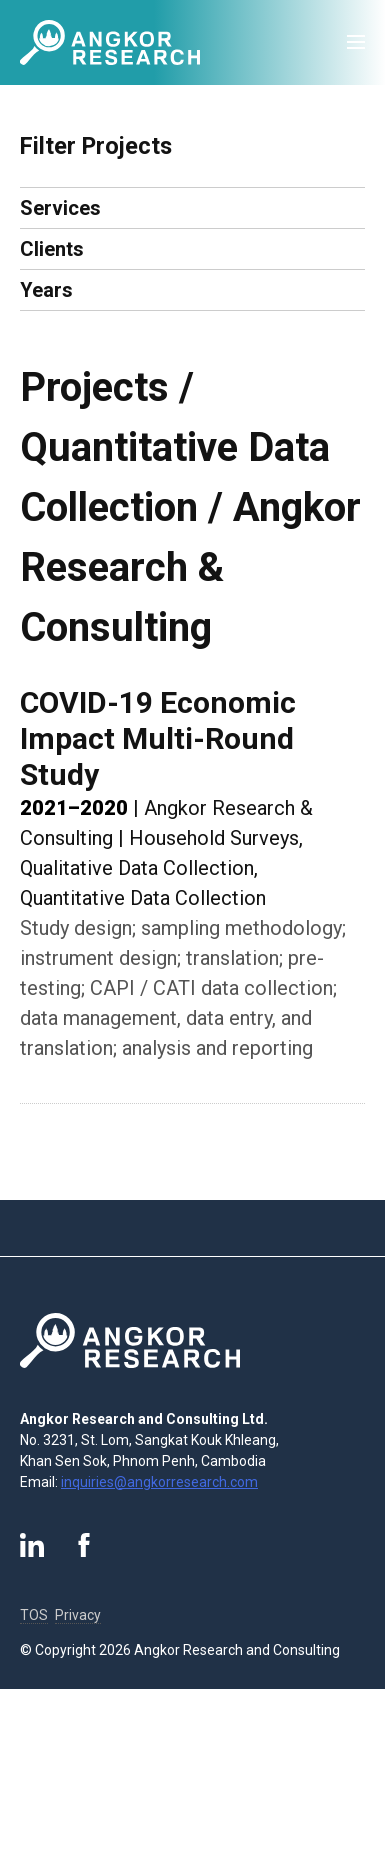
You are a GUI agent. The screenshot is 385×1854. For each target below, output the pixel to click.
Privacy (78, 1615)
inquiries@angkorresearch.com (159, 1482)
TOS (34, 1615)
